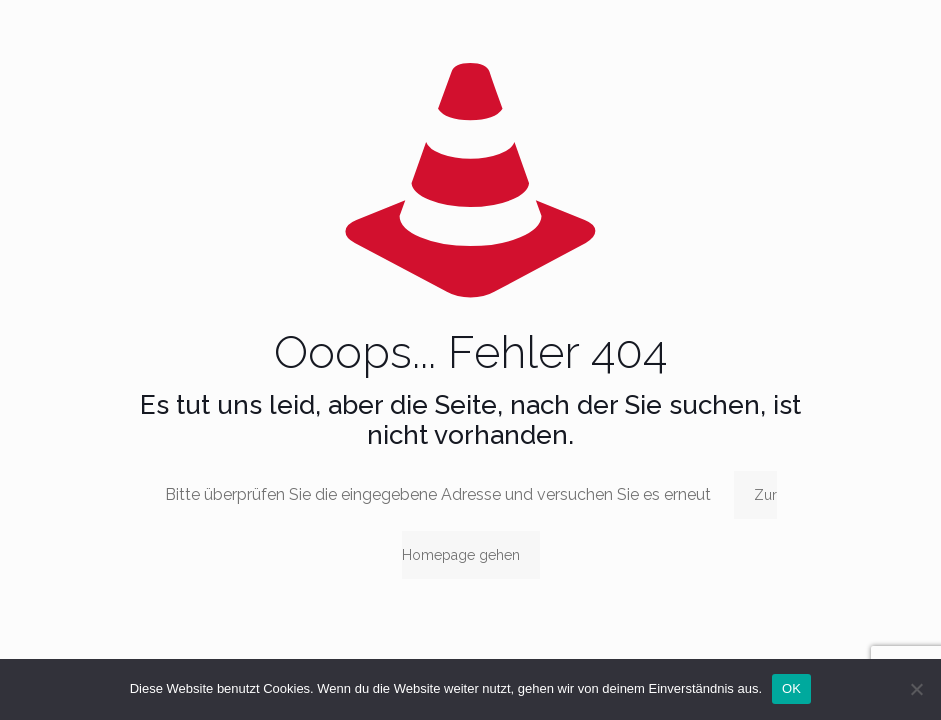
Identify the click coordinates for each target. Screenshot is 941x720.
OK (791, 688)
